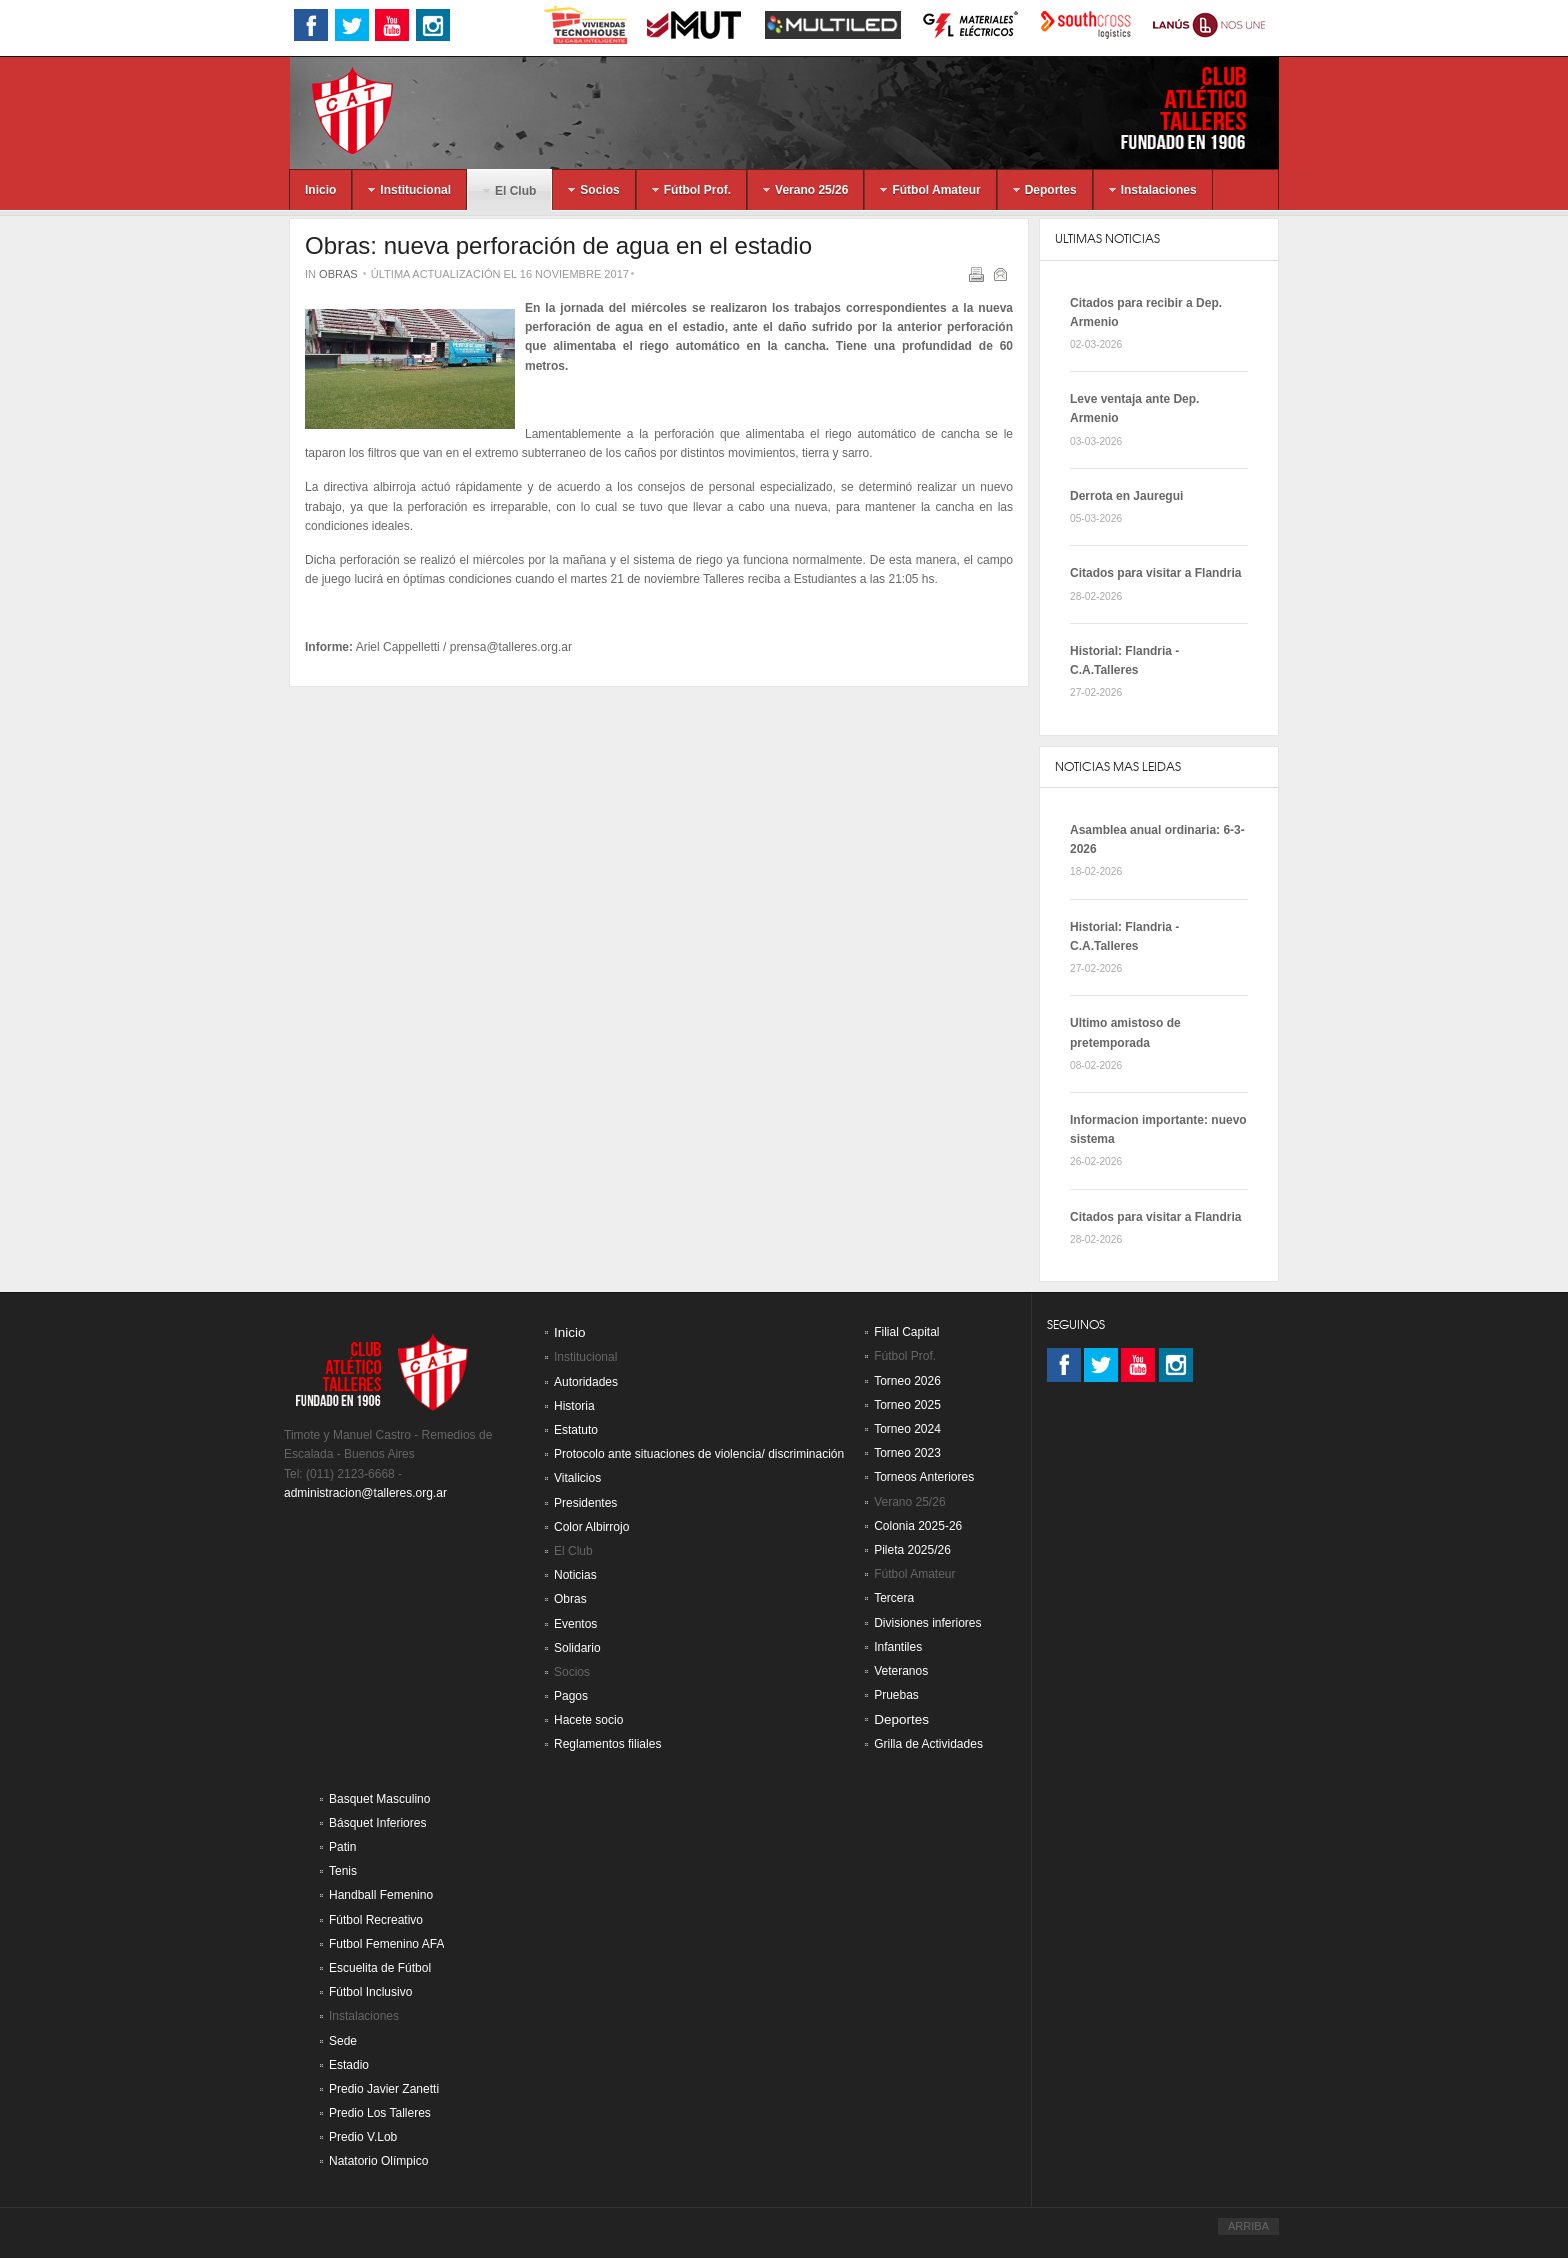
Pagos (571, 1696)
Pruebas (896, 1695)
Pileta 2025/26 (912, 1550)
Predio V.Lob (363, 2137)
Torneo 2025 (907, 1405)
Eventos (575, 1624)
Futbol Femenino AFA (386, 1944)
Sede (343, 2041)
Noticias (575, 1575)
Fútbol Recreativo (376, 1920)
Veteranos (901, 1671)
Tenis (343, 1871)
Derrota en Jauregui (1126, 496)
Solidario (577, 1648)
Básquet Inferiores (377, 1823)
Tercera (894, 1598)
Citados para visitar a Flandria (1155, 573)
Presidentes (585, 1503)
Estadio (349, 2065)
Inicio (570, 1332)
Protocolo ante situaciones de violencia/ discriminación (699, 1454)
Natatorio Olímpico (378, 2161)
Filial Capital (906, 1332)
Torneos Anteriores (924, 1477)
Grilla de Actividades (928, 1744)
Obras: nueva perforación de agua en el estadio (558, 245)
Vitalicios (577, 1478)
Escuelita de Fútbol (380, 1968)
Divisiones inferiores (927, 1623)
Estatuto (576, 1430)
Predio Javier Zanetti (384, 2089)
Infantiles (898, 1647)
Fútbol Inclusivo (370, 1992)
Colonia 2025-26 (918, 1526)
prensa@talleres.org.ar (511, 647)
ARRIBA (1248, 2226)
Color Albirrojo (591, 1527)
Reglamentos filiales (607, 1744)
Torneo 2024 (907, 1429)
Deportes (901, 1719)
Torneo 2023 (907, 1453)
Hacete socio (588, 1720)
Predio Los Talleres (380, 2113)
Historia (574, 1406)
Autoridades (586, 1382)
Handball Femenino (381, 1895)
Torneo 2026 (907, 1381)
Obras (338, 274)
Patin (342, 1847)
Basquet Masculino (379, 1799)
